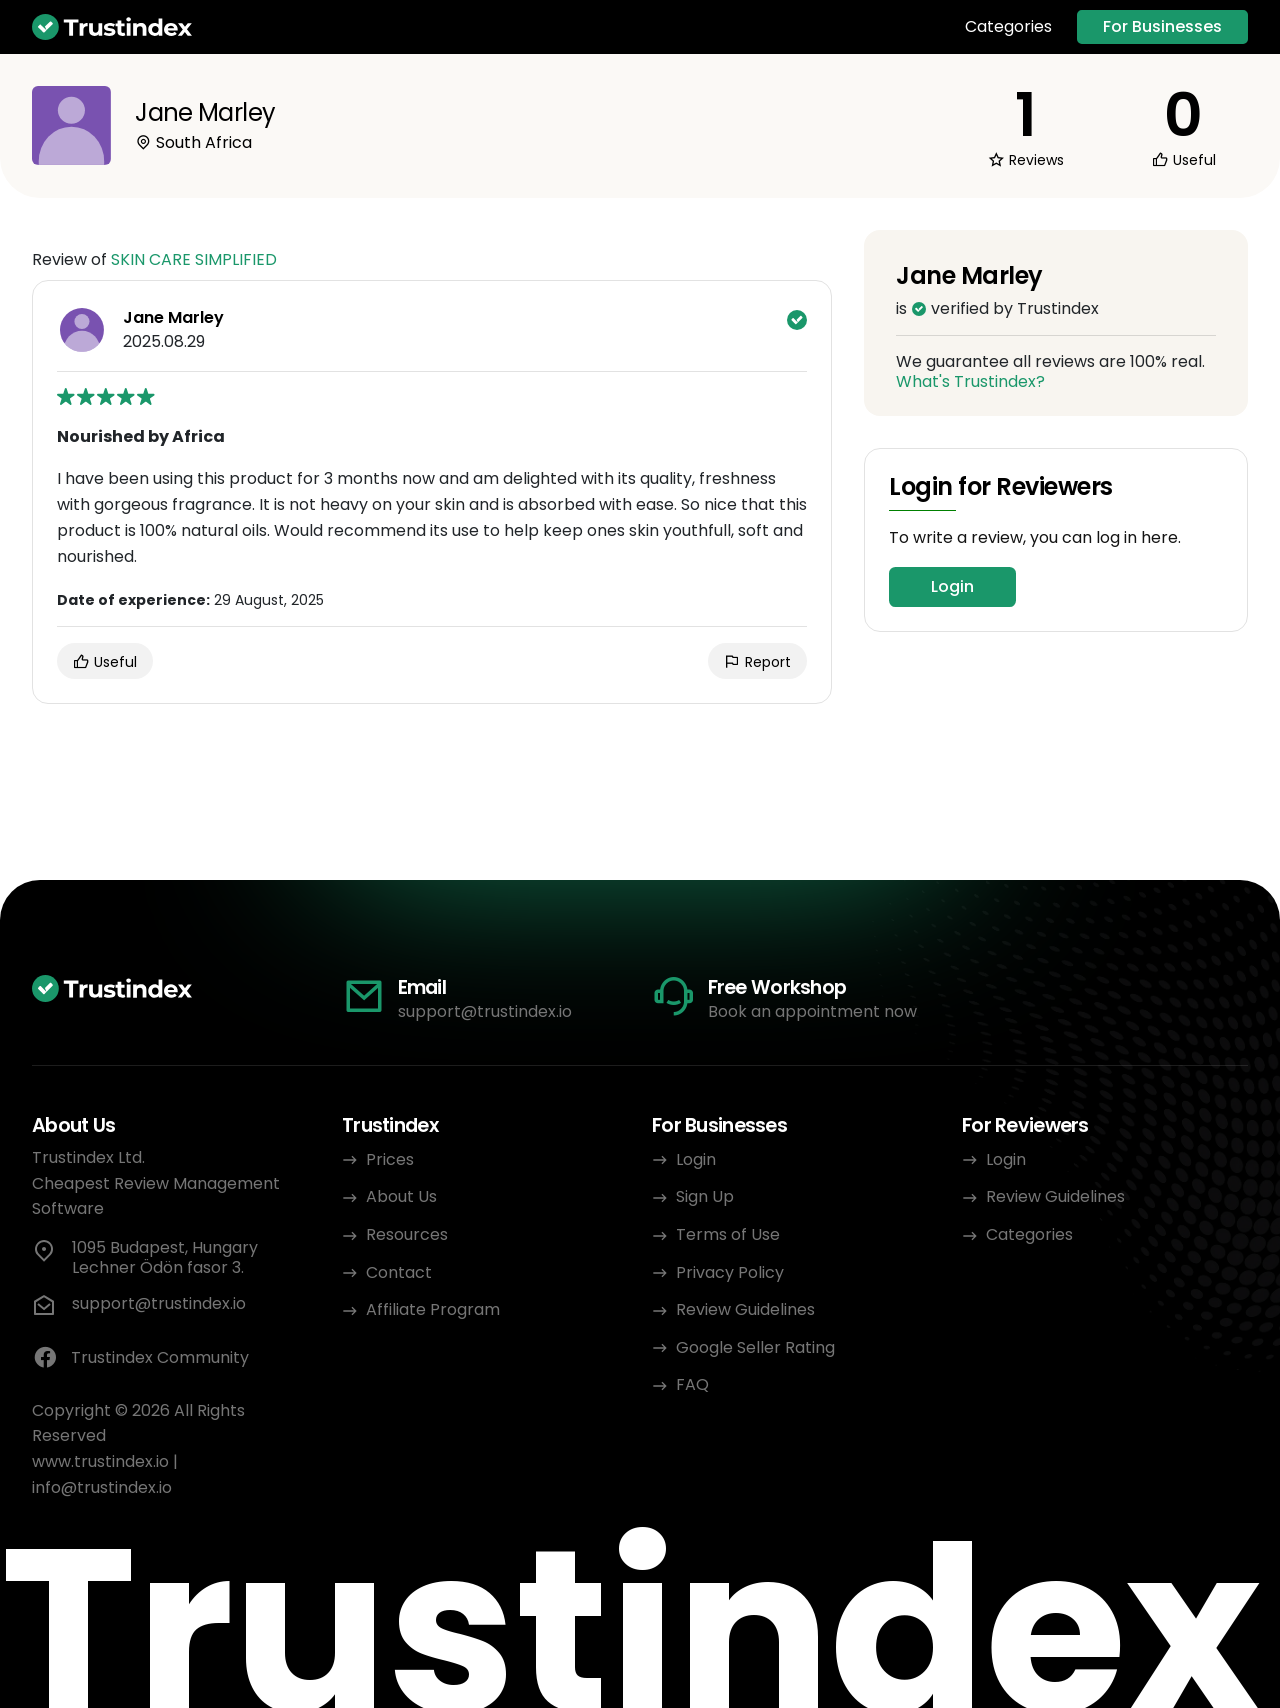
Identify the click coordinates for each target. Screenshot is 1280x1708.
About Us (401, 1196)
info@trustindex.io (102, 1487)
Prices (390, 1159)
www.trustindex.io (100, 1461)
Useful (105, 662)
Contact (399, 1272)
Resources (407, 1234)
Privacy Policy (730, 1272)
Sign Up (705, 1196)
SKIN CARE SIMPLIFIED (194, 259)
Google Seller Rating (755, 1347)
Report (757, 662)
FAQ (692, 1384)
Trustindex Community (140, 1358)
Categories (1008, 27)
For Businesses (1162, 26)
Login (952, 586)
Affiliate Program (433, 1309)
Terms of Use (728, 1234)
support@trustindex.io (485, 1011)
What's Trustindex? (970, 381)
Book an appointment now (812, 1011)
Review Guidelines (745, 1309)
